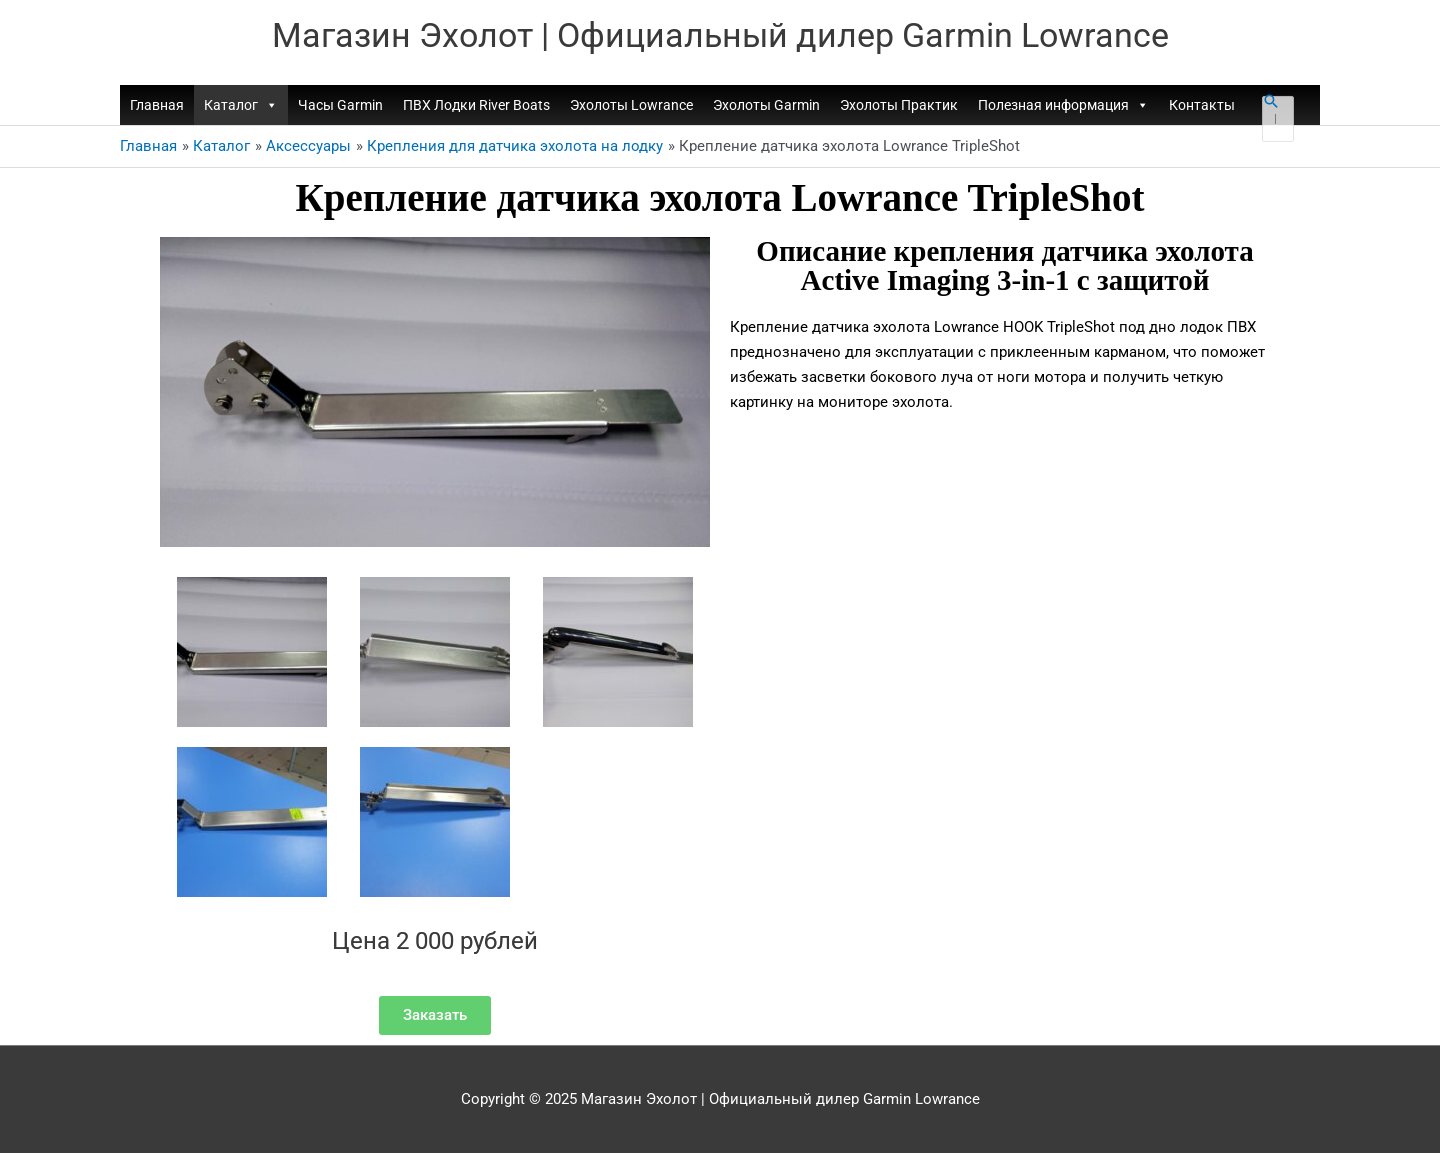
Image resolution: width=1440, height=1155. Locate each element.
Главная (157, 107)
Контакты (1202, 107)
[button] (1271, 103)
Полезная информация (1063, 107)
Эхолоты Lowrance (631, 107)
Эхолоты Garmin (766, 107)
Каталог (241, 107)
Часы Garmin (340, 107)
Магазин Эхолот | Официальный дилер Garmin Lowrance (720, 35)
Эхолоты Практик (899, 107)
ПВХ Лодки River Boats (476, 107)
